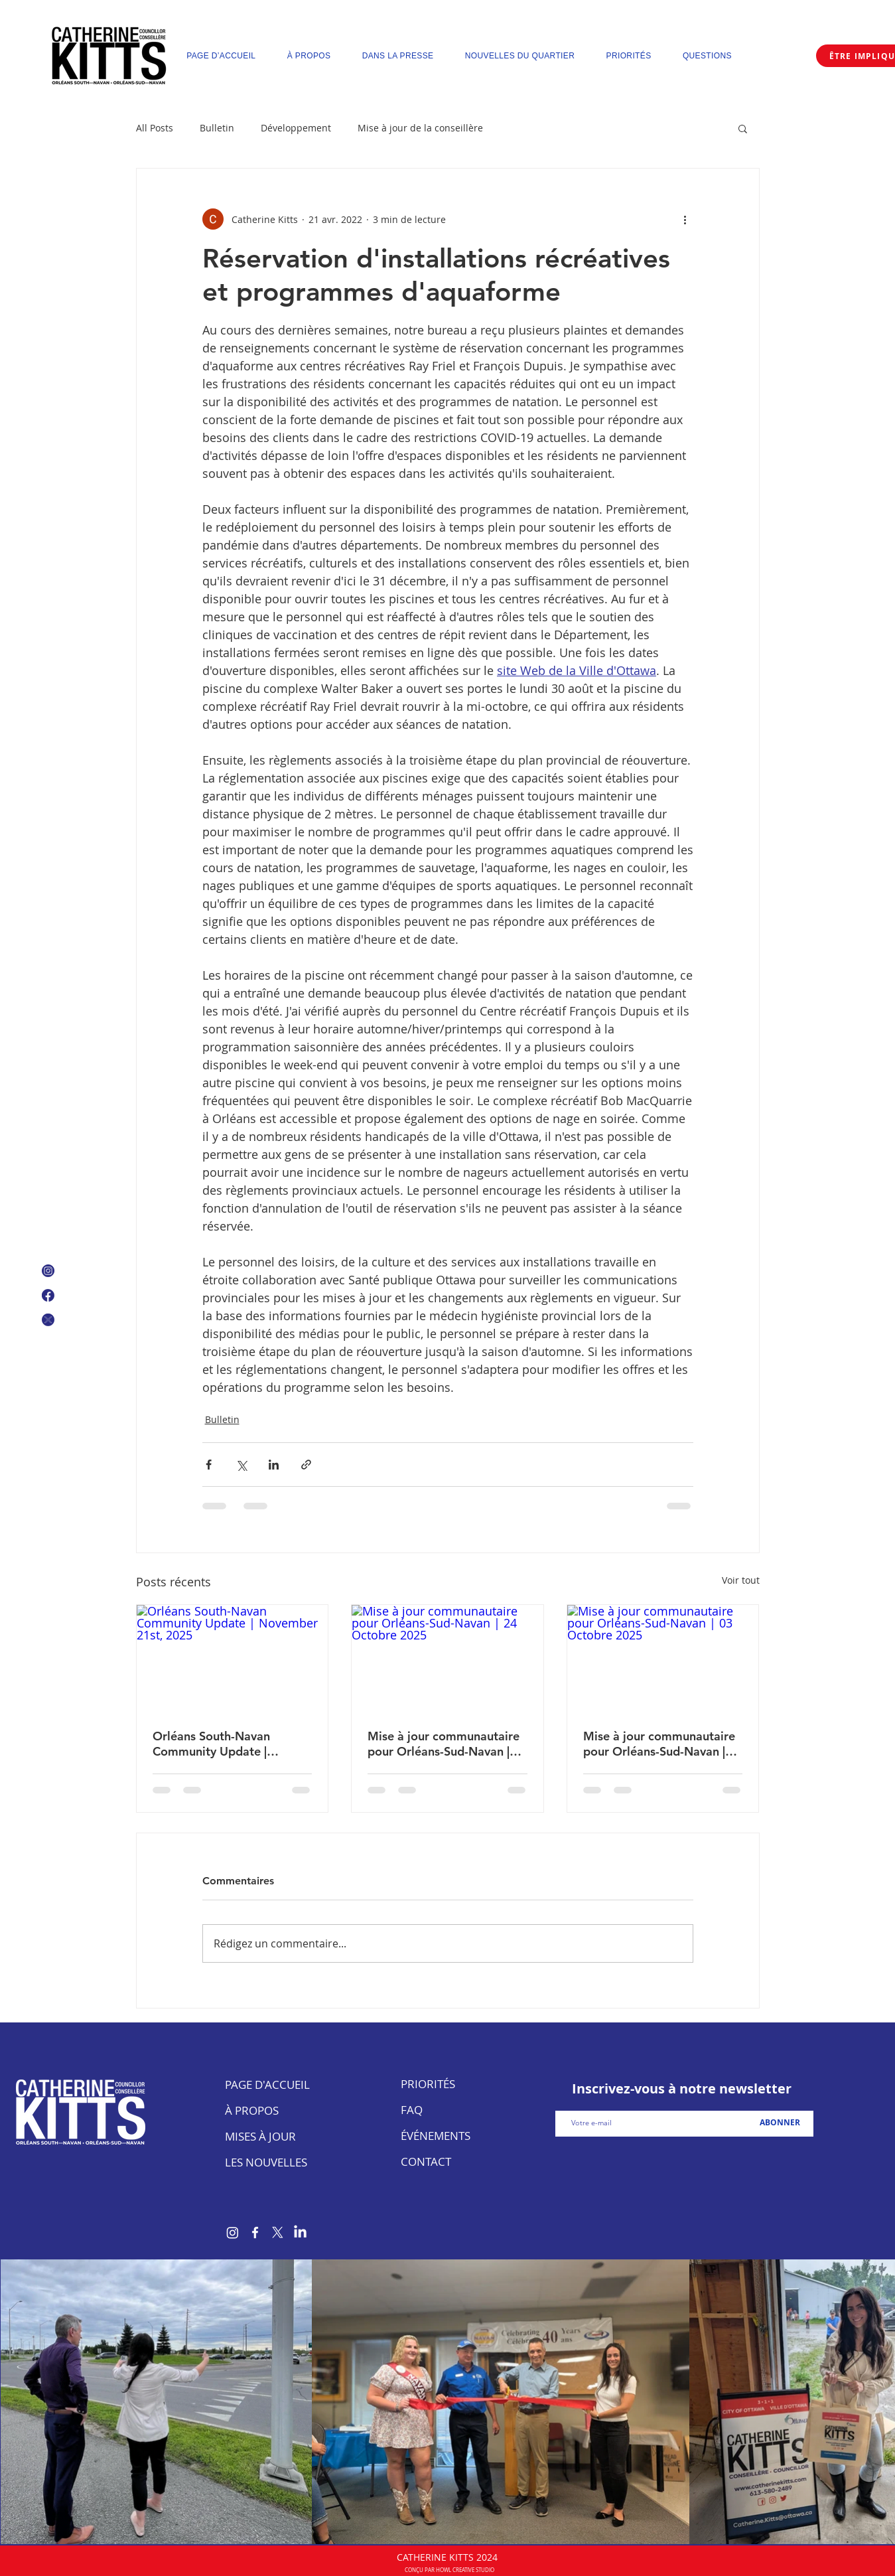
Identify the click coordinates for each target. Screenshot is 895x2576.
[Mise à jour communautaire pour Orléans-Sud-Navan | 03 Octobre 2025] (663, 1658)
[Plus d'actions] (685, 219)
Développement (296, 127)
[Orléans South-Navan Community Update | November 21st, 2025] (232, 1658)
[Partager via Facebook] (208, 1464)
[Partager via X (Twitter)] (241, 1464)
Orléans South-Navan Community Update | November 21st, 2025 (214, 1743)
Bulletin (217, 127)
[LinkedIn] (300, 2232)
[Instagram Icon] (48, 1270)
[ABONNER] (779, 2123)
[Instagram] (232, 2232)
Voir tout (741, 1580)
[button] (742, 128)
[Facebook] (255, 2232)
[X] (277, 2232)
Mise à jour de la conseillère (420, 127)
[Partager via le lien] (306, 1464)
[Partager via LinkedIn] (273, 1464)
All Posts (154, 127)
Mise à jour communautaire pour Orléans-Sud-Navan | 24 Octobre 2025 (443, 1743)
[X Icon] (48, 1320)
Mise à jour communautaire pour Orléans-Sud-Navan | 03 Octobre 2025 (659, 1743)
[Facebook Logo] (48, 1295)
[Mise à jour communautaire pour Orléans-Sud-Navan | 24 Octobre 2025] (447, 1658)
